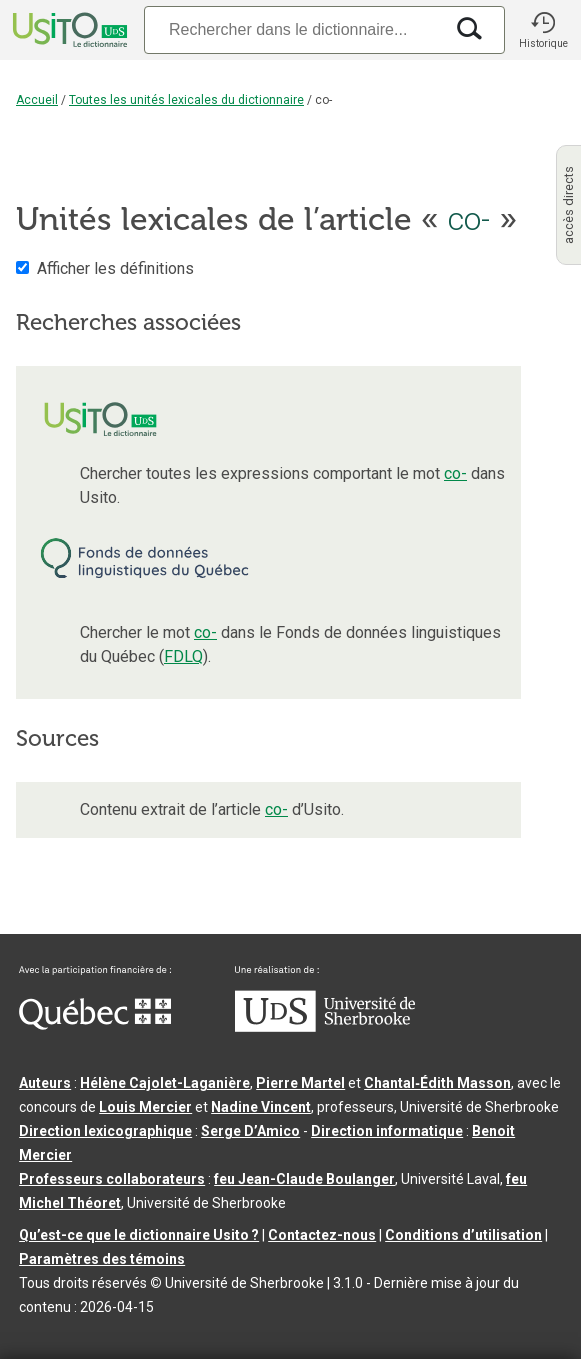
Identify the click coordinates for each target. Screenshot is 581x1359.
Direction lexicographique (105, 1131)
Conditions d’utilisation (463, 1235)
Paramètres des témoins (102, 1259)
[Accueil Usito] (68, 30)
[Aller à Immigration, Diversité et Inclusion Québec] (95, 1025)
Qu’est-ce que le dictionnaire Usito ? (139, 1235)
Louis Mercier (145, 1107)
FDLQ (183, 656)
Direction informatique (387, 1131)
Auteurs (45, 1083)
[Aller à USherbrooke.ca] (325, 1027)
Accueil (37, 100)
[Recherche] (293, 29)
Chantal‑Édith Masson (437, 1083)
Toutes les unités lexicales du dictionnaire (186, 100)
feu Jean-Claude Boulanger (304, 1179)
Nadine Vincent (261, 1107)
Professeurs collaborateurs (112, 1179)
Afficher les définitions (115, 268)
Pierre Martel (300, 1083)
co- (455, 473)
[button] (543, 30)
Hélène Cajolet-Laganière (165, 1083)
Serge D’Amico (250, 1131)
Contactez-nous (322, 1235)
